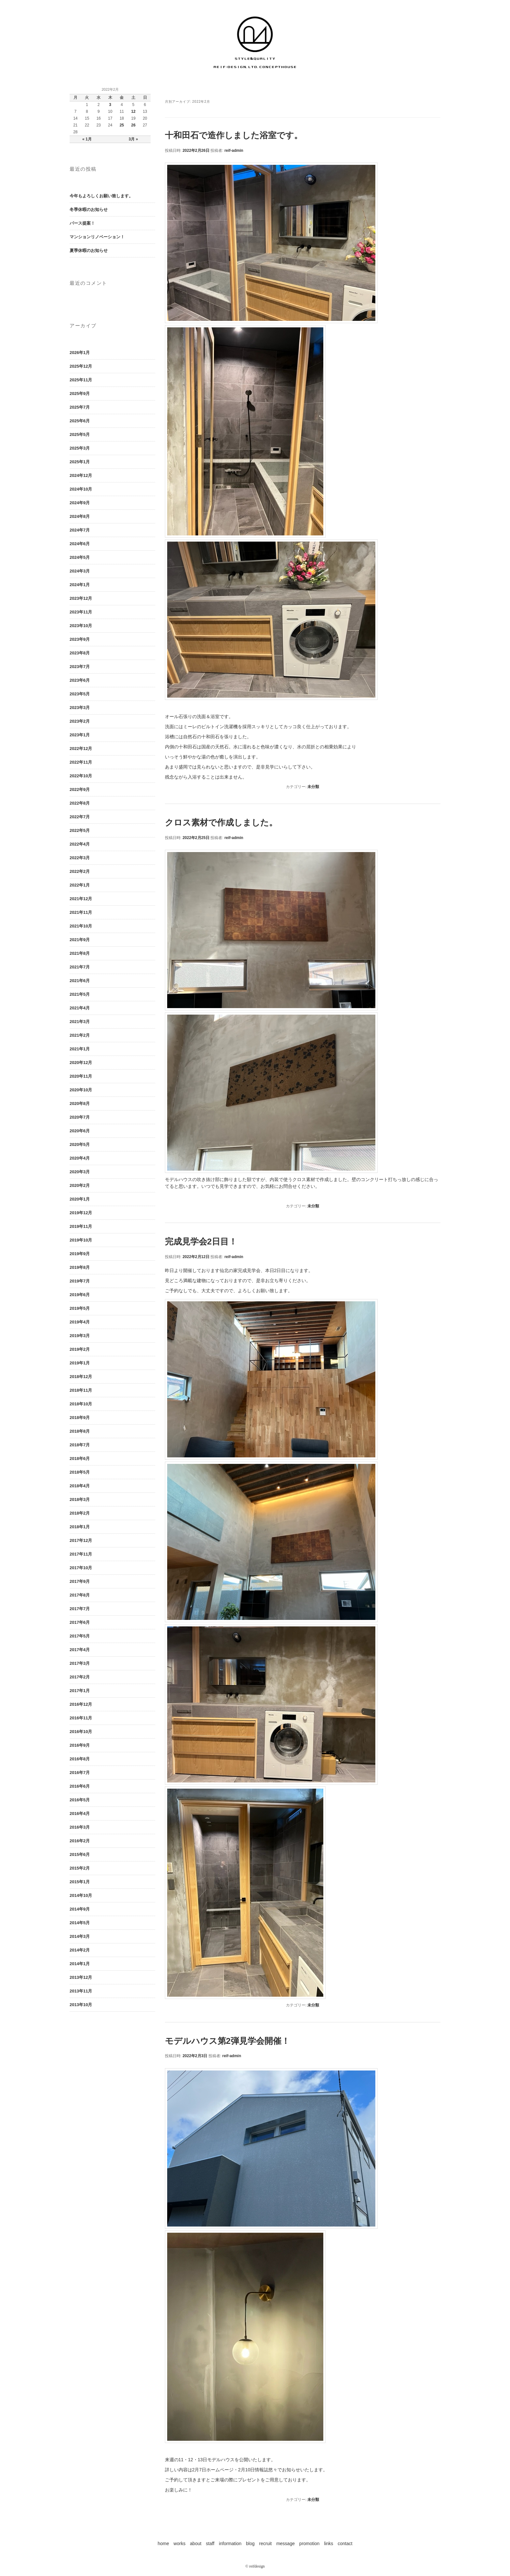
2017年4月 (80, 1649)
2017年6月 (80, 1622)
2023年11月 (81, 612)
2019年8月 (80, 1267)
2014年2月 (80, 1950)
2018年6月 (80, 1458)
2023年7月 (80, 666)
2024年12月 (81, 475)
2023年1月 (80, 734)
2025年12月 (81, 366)
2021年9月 (80, 939)
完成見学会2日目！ (201, 1241)
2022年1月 (80, 885)
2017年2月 (80, 1677)
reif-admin (233, 150)
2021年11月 (81, 912)
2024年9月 (80, 502)
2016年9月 (80, 1745)
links (328, 2543)
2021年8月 (80, 953)
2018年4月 (80, 1485)
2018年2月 (80, 1513)
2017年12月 (81, 1540)
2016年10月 (81, 1731)
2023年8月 (80, 653)
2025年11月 (81, 379)
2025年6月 (80, 420)
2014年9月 (80, 1909)
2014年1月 (80, 1963)
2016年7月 (80, 1772)
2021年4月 (80, 1007)
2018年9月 (80, 1417)
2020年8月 (80, 1103)
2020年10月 (81, 1089)
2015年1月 (80, 1881)
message (285, 2543)
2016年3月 (80, 1827)
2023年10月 (81, 625)
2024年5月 (80, 557)
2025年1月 (80, 461)
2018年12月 (81, 1376)
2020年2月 (80, 1185)
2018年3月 (80, 1499)
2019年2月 (80, 1349)
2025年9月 (80, 393)
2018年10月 (81, 1403)
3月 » (133, 139)
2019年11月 (81, 1226)
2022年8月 (80, 803)
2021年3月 (80, 1021)
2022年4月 (80, 844)
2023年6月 (80, 680)
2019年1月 (80, 1362)
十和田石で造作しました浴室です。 (233, 135)
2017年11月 (81, 1554)
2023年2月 (80, 721)
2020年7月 (80, 1117)
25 (122, 125)
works (180, 2543)
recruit (265, 2543)
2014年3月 (80, 1936)
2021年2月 (80, 1035)
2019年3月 (80, 1335)
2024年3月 (80, 571)
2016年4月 (80, 1813)
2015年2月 (80, 1868)
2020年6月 (80, 1130)
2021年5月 (80, 994)
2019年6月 (80, 1294)
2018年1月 (80, 1526)
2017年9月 (80, 1581)
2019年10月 (81, 1240)
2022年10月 (81, 775)
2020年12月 (81, 1062)
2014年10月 (81, 1895)
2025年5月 (80, 434)
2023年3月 (80, 707)
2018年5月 (80, 1472)
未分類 (313, 786)
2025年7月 (80, 407)
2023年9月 (80, 639)
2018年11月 (81, 1390)
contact (345, 2543)
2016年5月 (80, 1799)
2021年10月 (81, 926)
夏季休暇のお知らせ (89, 250)
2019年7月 (80, 1281)
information (230, 2543)
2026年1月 (80, 352)
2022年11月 (81, 762)
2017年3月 (80, 1663)
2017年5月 (80, 1636)
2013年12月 (81, 1977)
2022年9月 (80, 789)
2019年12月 (81, 1212)
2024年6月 (80, 543)
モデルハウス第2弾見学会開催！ (227, 2041)
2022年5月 (80, 830)
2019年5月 (80, 1308)
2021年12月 (81, 898)
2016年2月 (80, 1840)
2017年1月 (80, 1690)
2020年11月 (81, 1076)
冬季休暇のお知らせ (89, 209)
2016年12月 (81, 1704)
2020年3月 (80, 1171)
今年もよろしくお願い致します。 (101, 195)
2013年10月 (81, 2004)
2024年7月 (80, 530)
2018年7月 (80, 1444)
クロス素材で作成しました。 (221, 822)
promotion (309, 2543)
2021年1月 (80, 1048)
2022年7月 (80, 816)
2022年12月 (81, 748)
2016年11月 (81, 1717)
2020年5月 (80, 1144)
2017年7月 (80, 1608)
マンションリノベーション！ (97, 236)
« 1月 (87, 139)
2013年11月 (81, 1991)
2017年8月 (80, 1595)
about (195, 2543)
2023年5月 (80, 693)
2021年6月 (80, 980)
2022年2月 (80, 871)
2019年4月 (80, 1322)
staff (210, 2543)
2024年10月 (81, 489)
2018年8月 (80, 1431)
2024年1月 (80, 584)
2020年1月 (80, 1199)
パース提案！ (82, 223)
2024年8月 (80, 516)
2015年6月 (80, 1854)
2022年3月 (80, 857)
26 (133, 125)
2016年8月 (80, 1758)
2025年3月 (80, 448)
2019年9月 (80, 1253)
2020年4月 (80, 1158)
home (163, 2543)
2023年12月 (81, 598)
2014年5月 (80, 1922)
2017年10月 (81, 1567)
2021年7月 (80, 967)
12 (133, 111)
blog (250, 2543)
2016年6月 (80, 1786)
